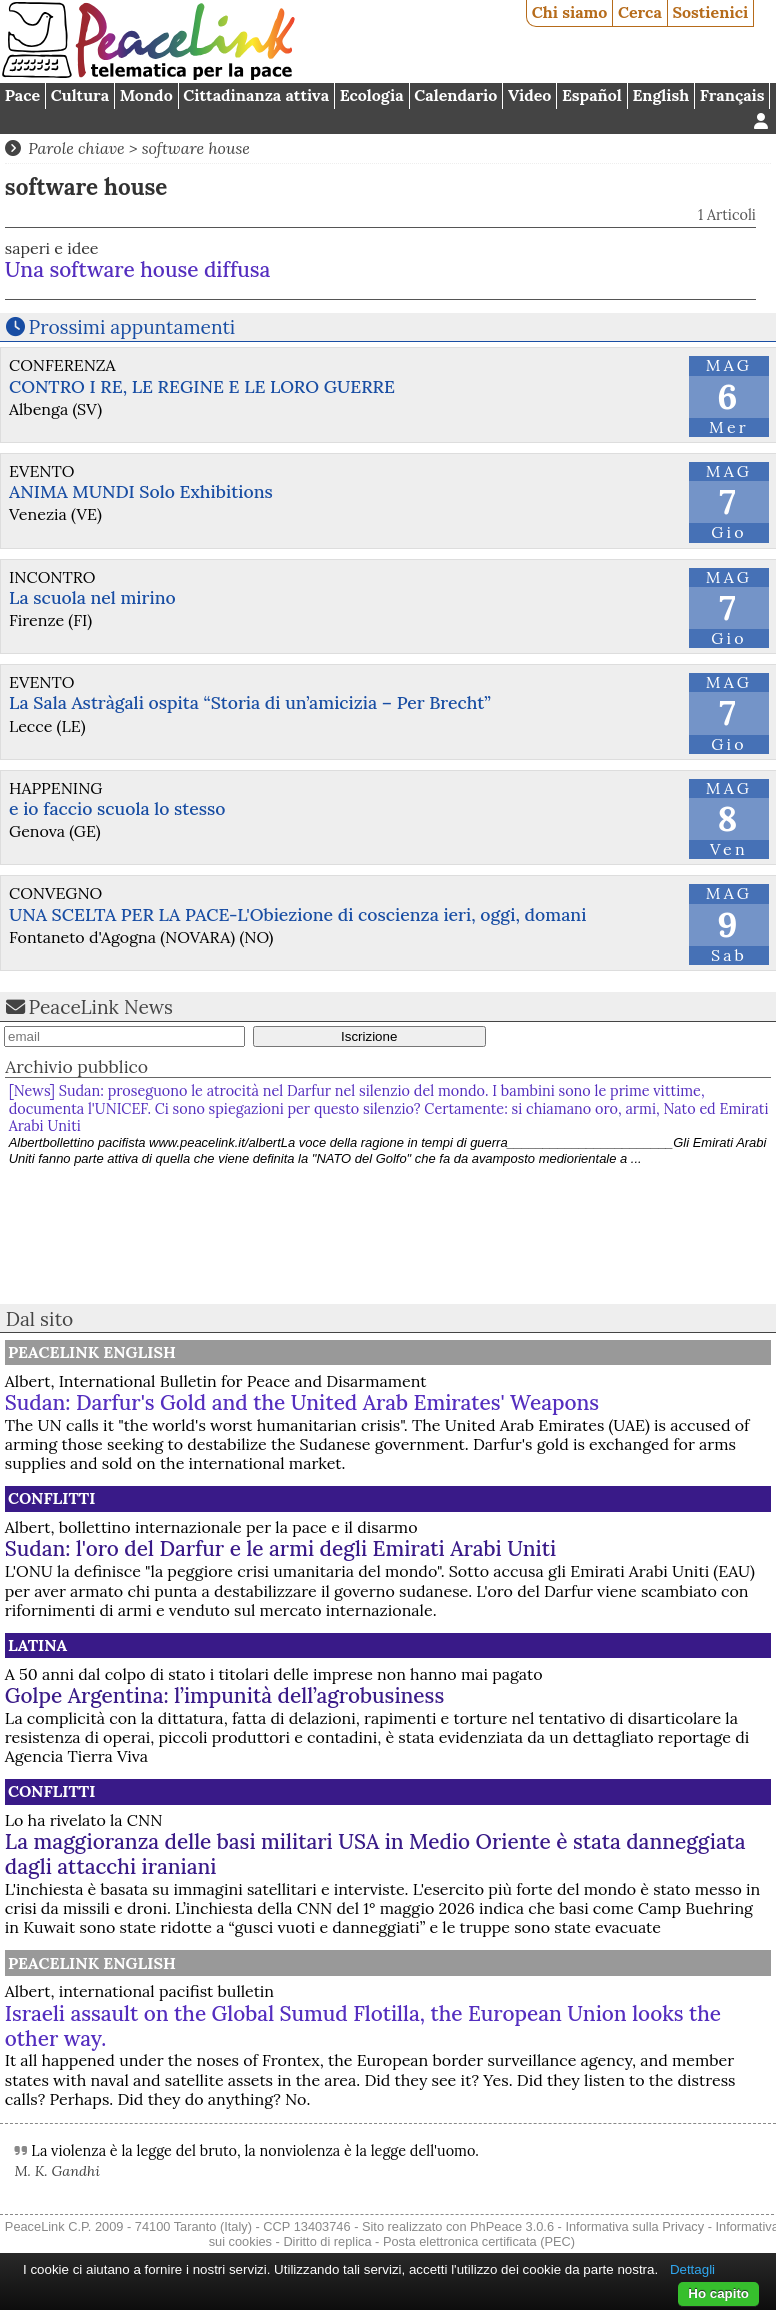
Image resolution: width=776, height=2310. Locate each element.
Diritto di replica (327, 2241)
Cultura (80, 95)
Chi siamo (570, 12)
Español (592, 95)
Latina (37, 1645)
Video (529, 95)
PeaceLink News (101, 1007)
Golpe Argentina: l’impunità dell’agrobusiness (224, 1695)
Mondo (146, 95)
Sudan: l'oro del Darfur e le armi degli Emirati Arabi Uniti (280, 1548)
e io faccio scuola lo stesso (117, 808)
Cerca (640, 12)
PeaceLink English (92, 1352)
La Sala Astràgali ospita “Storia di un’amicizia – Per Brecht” (250, 702)
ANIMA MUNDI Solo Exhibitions (141, 491)
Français (732, 95)
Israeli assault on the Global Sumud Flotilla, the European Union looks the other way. (363, 2026)
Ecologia (372, 95)
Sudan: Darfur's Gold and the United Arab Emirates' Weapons (302, 1402)
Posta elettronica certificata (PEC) (479, 2241)
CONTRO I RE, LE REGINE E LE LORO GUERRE (202, 386)
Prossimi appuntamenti (132, 327)
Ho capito (718, 2293)
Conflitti (51, 1498)
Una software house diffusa (137, 269)
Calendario (455, 95)
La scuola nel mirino (92, 597)
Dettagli (692, 2269)
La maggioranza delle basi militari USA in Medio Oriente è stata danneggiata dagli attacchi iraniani (375, 1854)
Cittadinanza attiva (256, 95)
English (660, 95)
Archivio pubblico (76, 1066)
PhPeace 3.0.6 (512, 2226)
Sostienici (710, 12)
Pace (22, 95)
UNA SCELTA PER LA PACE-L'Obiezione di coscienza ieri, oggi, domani (297, 914)
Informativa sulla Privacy (634, 2226)
